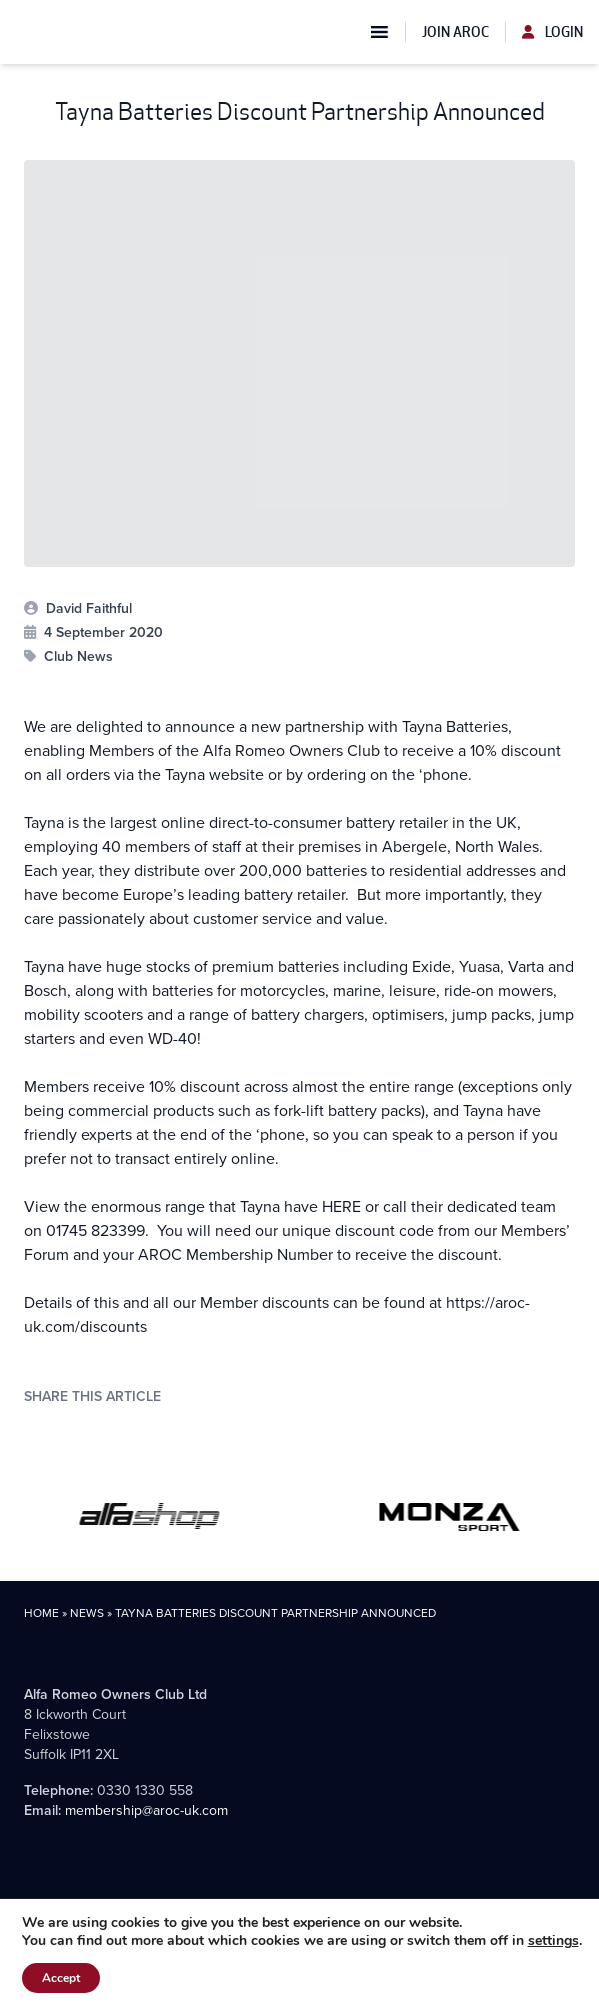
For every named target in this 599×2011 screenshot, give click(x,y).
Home (41, 1613)
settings (553, 1941)
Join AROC (455, 32)
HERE (343, 1206)
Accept (61, 1978)
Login (552, 32)
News (87, 1613)
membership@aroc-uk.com (146, 1810)
